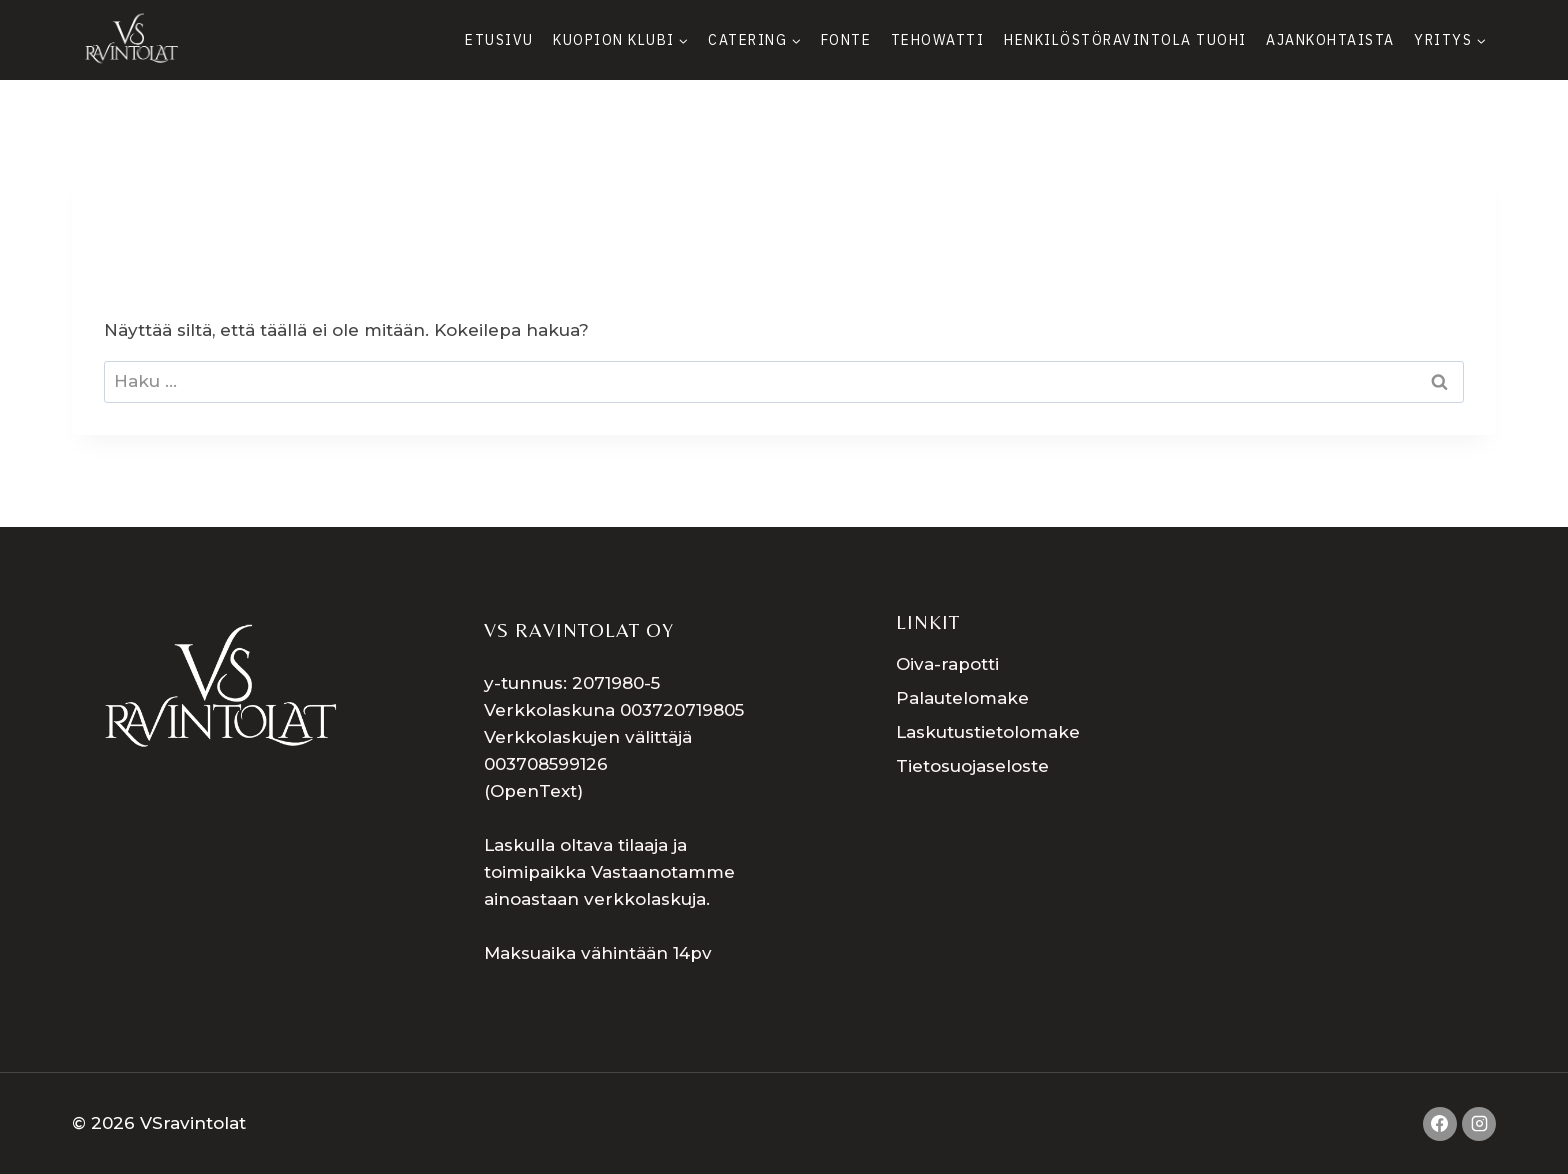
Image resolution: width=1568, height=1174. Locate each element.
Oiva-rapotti (947, 664)
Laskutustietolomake (988, 732)
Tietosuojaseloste (972, 766)
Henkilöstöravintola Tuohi (1125, 40)
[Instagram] (1479, 1124)
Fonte (846, 40)
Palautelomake (962, 698)
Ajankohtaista (1330, 40)
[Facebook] (1440, 1124)
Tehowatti (938, 40)
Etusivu (499, 40)
